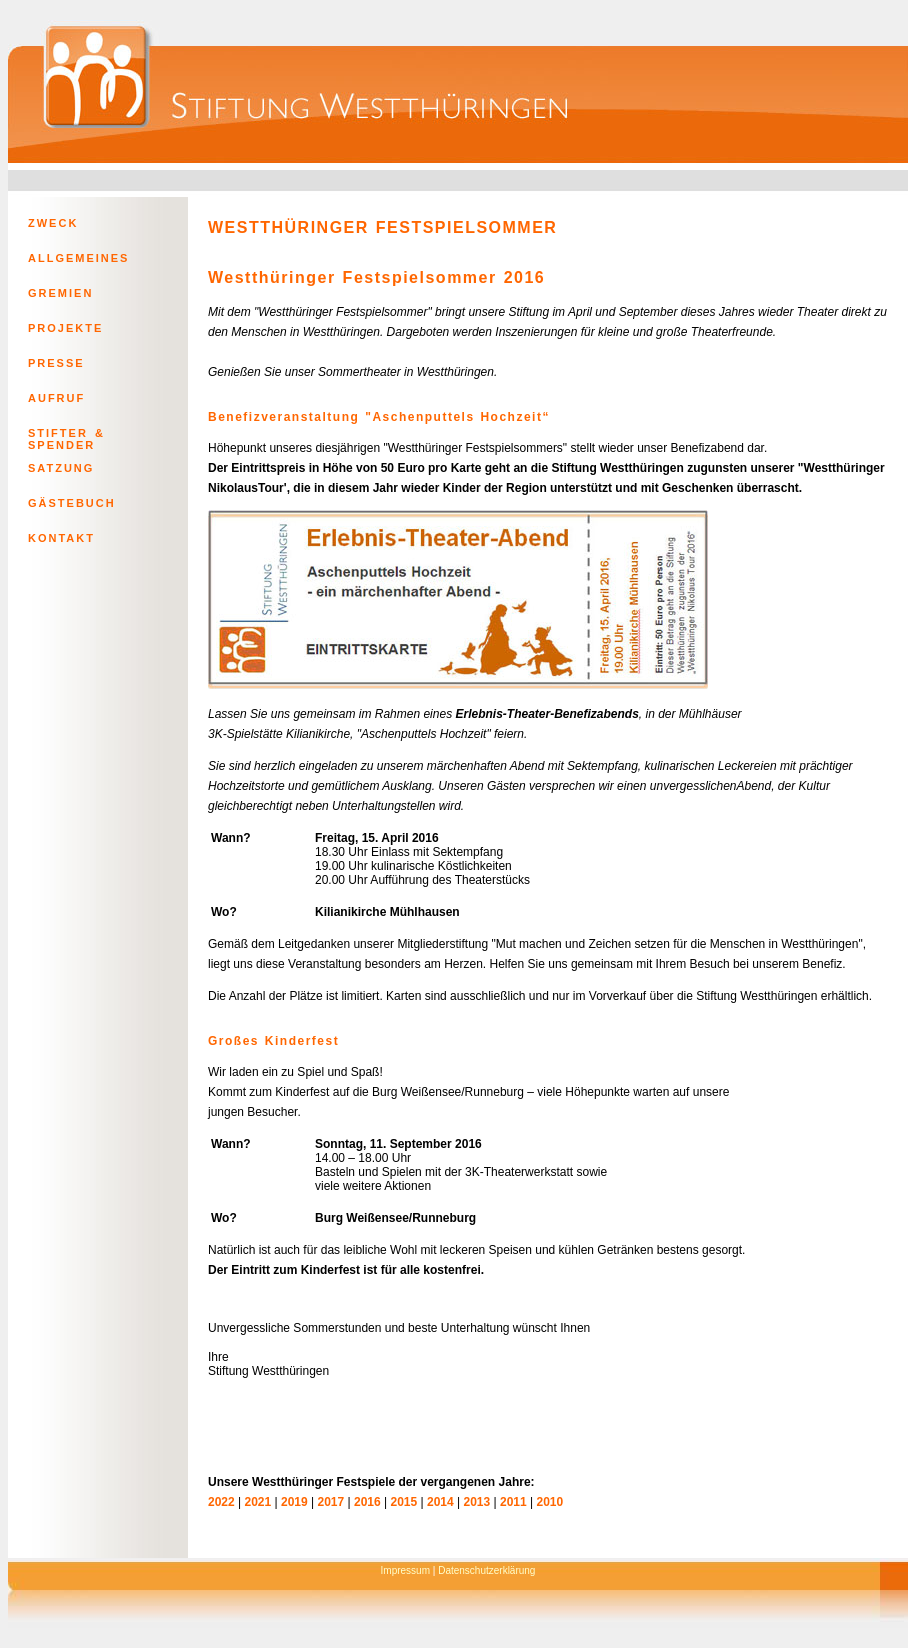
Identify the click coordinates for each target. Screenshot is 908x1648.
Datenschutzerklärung (486, 1570)
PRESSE (56, 363)
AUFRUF (56, 398)
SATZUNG (61, 468)
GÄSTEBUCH (72, 503)
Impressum (405, 1570)
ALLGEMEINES (78, 258)
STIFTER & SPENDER (66, 437)
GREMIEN (60, 293)
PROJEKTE (65, 328)
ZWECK (53, 223)
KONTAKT (61, 538)
